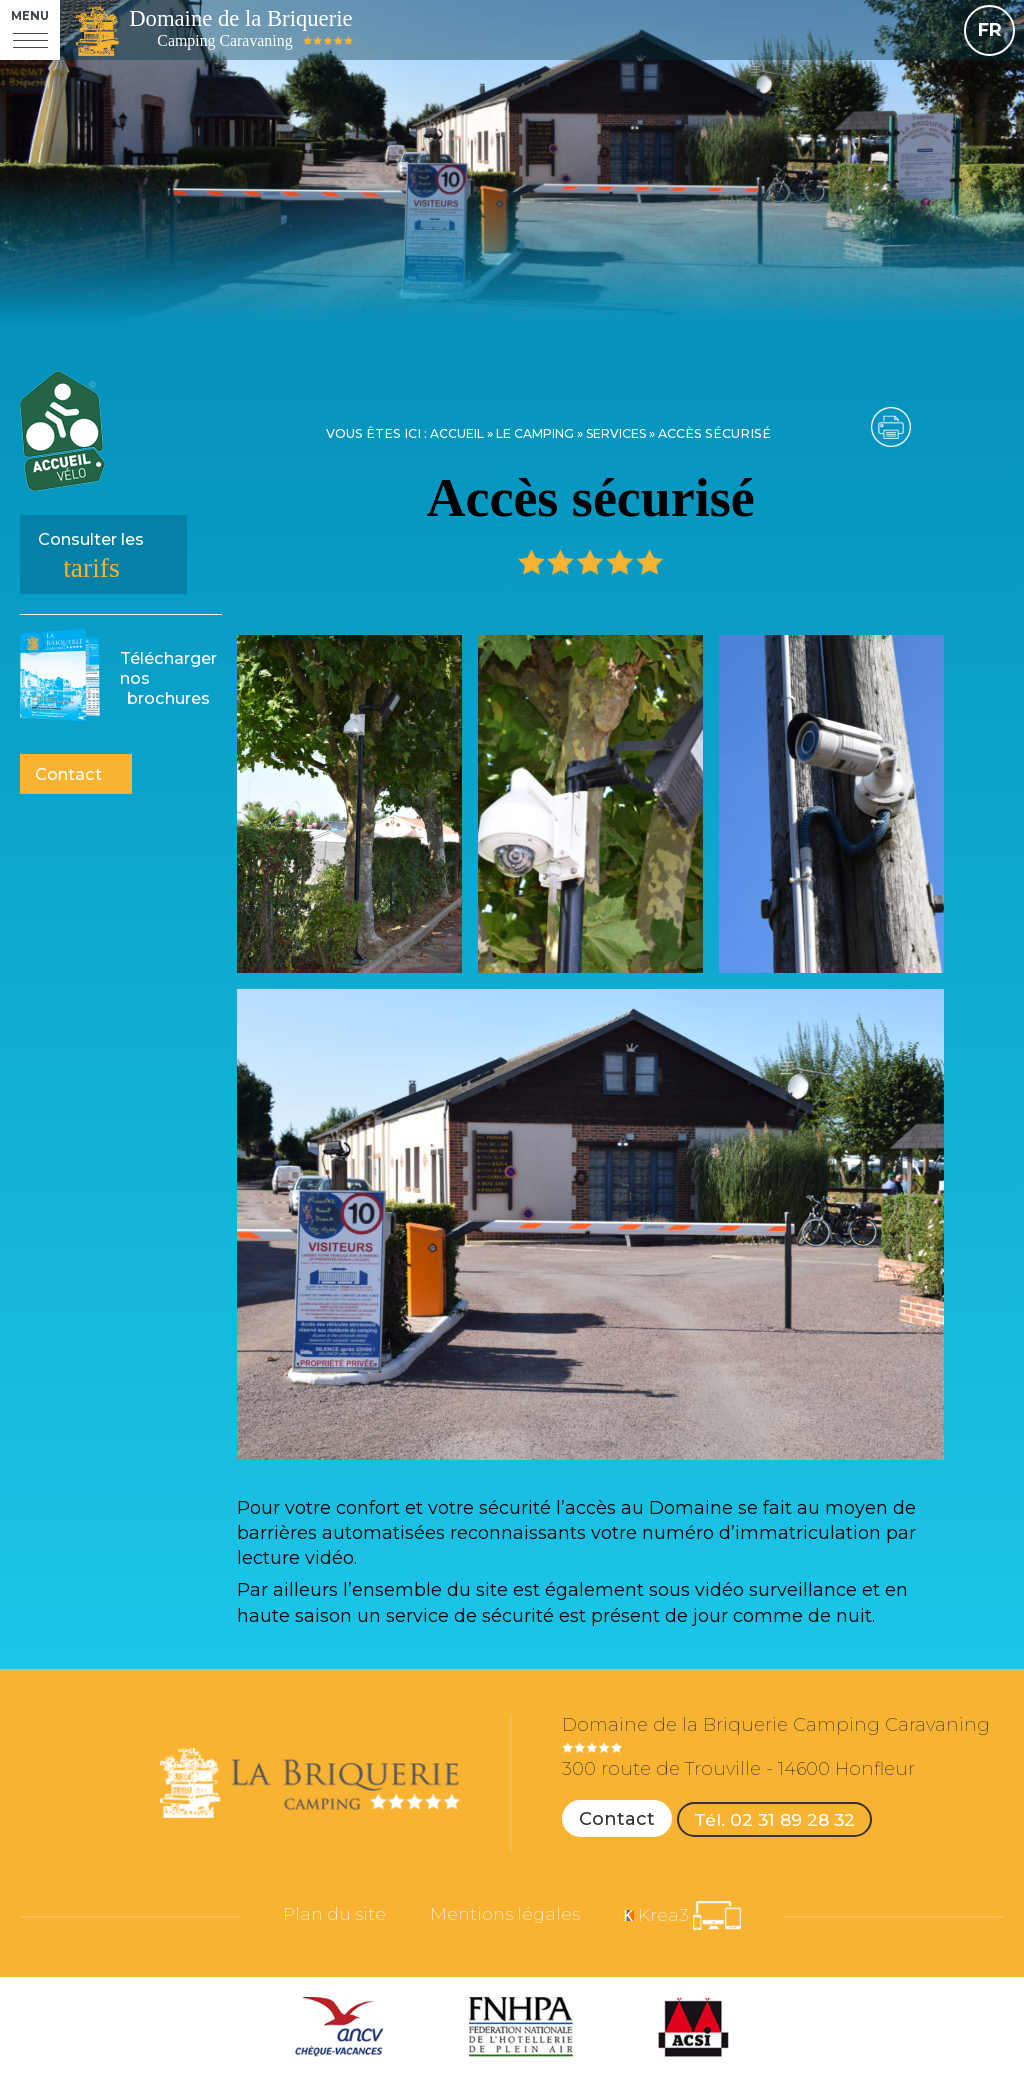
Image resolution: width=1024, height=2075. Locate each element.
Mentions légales (506, 1919)
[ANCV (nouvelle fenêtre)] (339, 2030)
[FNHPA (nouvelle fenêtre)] (521, 2030)
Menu (30, 16)
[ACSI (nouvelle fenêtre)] (693, 2030)
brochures (168, 678)
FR (990, 30)
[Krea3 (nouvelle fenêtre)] (696, 1918)
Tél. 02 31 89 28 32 (778, 1819)
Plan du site (322, 1919)
